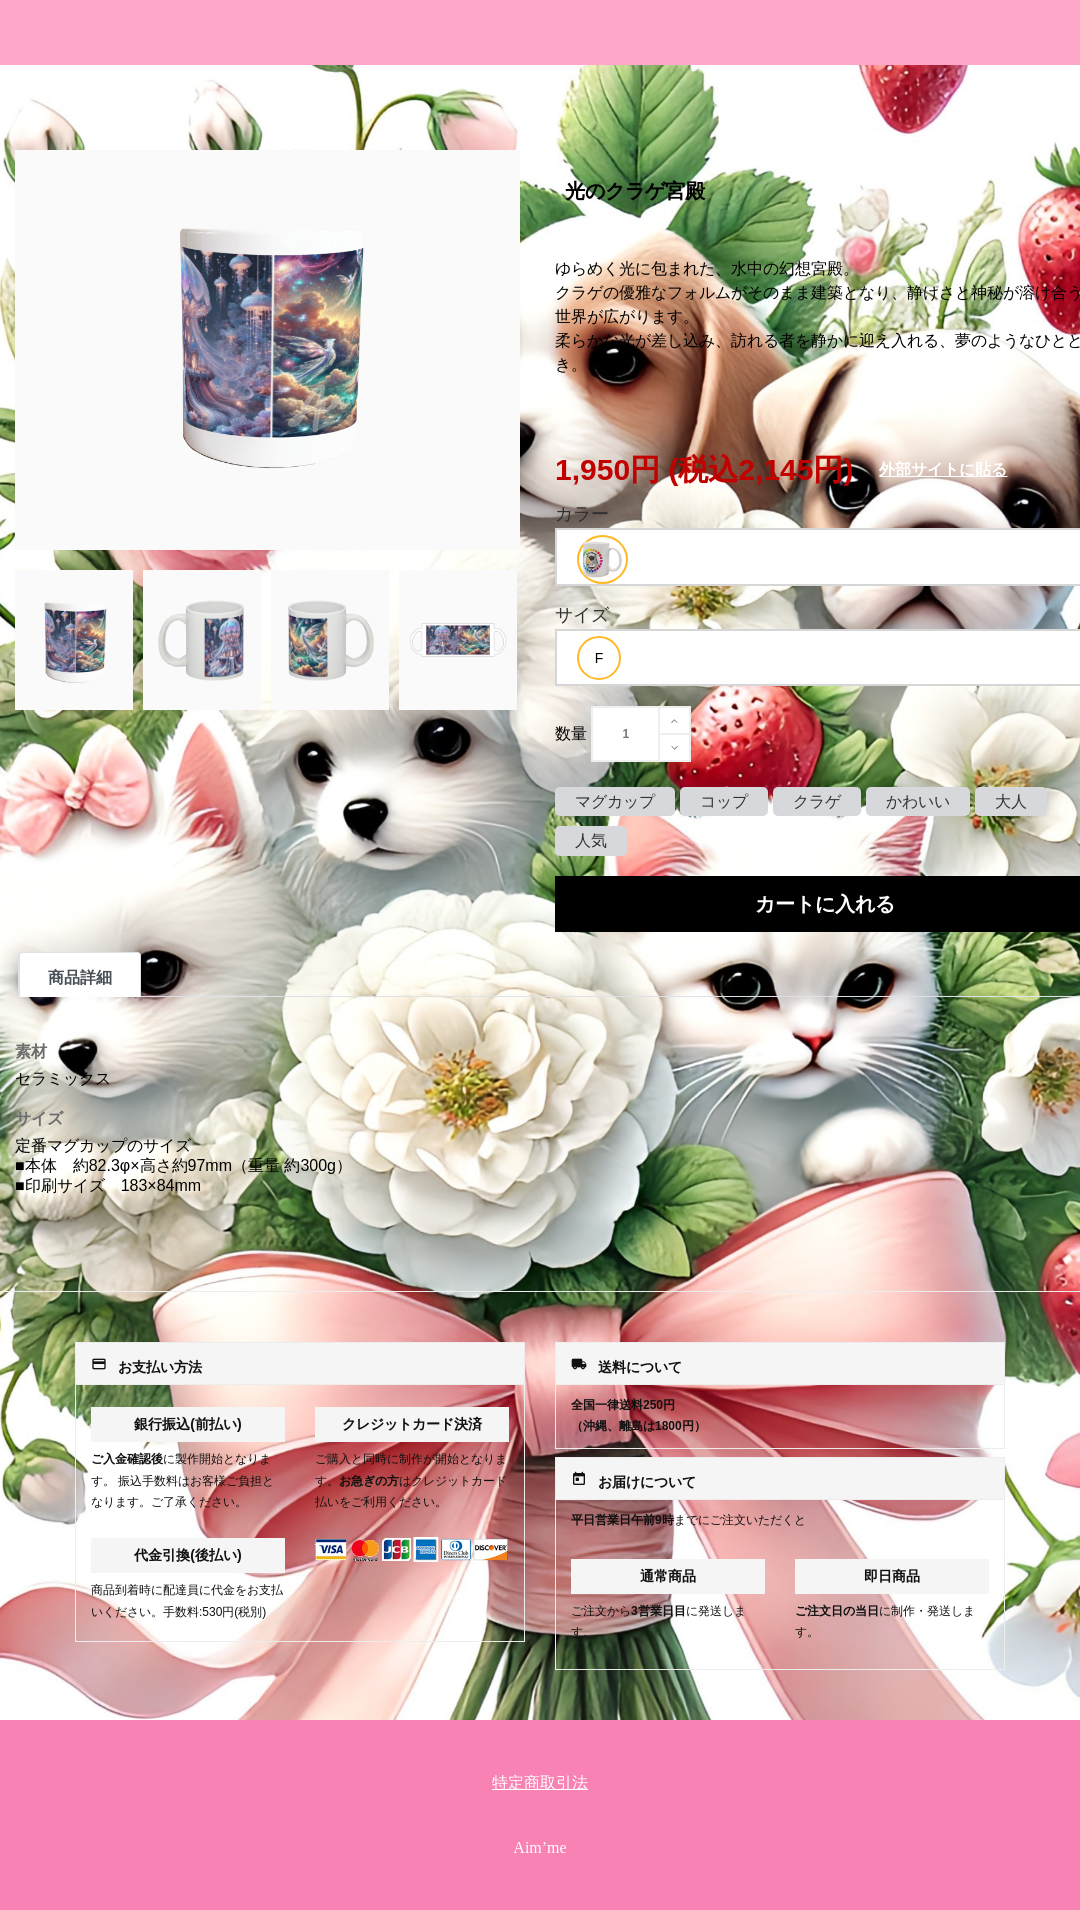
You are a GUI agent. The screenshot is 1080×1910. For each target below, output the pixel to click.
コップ (724, 801)
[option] (602, 559)
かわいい (918, 801)
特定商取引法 (540, 1782)
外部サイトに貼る (943, 469)
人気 (591, 840)
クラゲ (817, 801)
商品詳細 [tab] (80, 977)
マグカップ (615, 801)
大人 (1011, 801)
